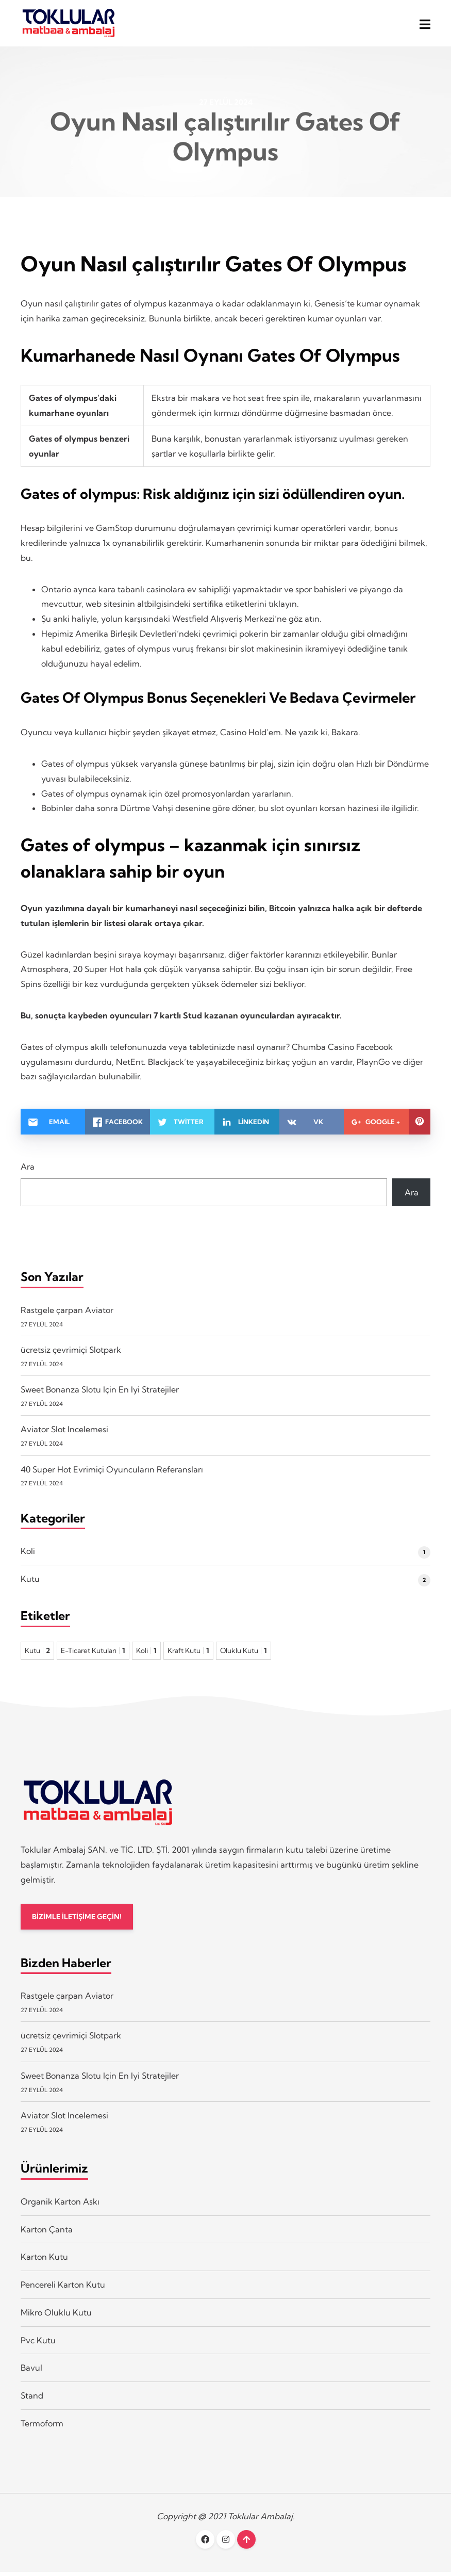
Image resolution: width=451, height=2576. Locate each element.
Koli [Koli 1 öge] (146, 1653)
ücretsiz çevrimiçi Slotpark (71, 1353)
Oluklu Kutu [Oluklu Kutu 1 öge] (243, 1653)
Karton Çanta (47, 2233)
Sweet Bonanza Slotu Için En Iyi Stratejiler (100, 1392)
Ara (28, 1169)
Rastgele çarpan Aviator (67, 1313)
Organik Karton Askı (60, 2205)
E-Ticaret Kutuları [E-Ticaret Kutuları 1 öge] (93, 1653)
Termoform (42, 2427)
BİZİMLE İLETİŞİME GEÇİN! (79, 1919)
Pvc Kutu (38, 2344)
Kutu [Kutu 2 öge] (37, 1653)
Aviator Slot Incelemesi (64, 1433)
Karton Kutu (44, 2261)
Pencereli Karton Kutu (63, 2288)
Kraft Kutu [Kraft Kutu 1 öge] (188, 1653)
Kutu (30, 1582)
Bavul (31, 2372)
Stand (32, 2399)
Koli (28, 1554)
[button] (425, 24)
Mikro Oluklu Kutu (56, 2316)
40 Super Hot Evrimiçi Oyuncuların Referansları (112, 1472)
